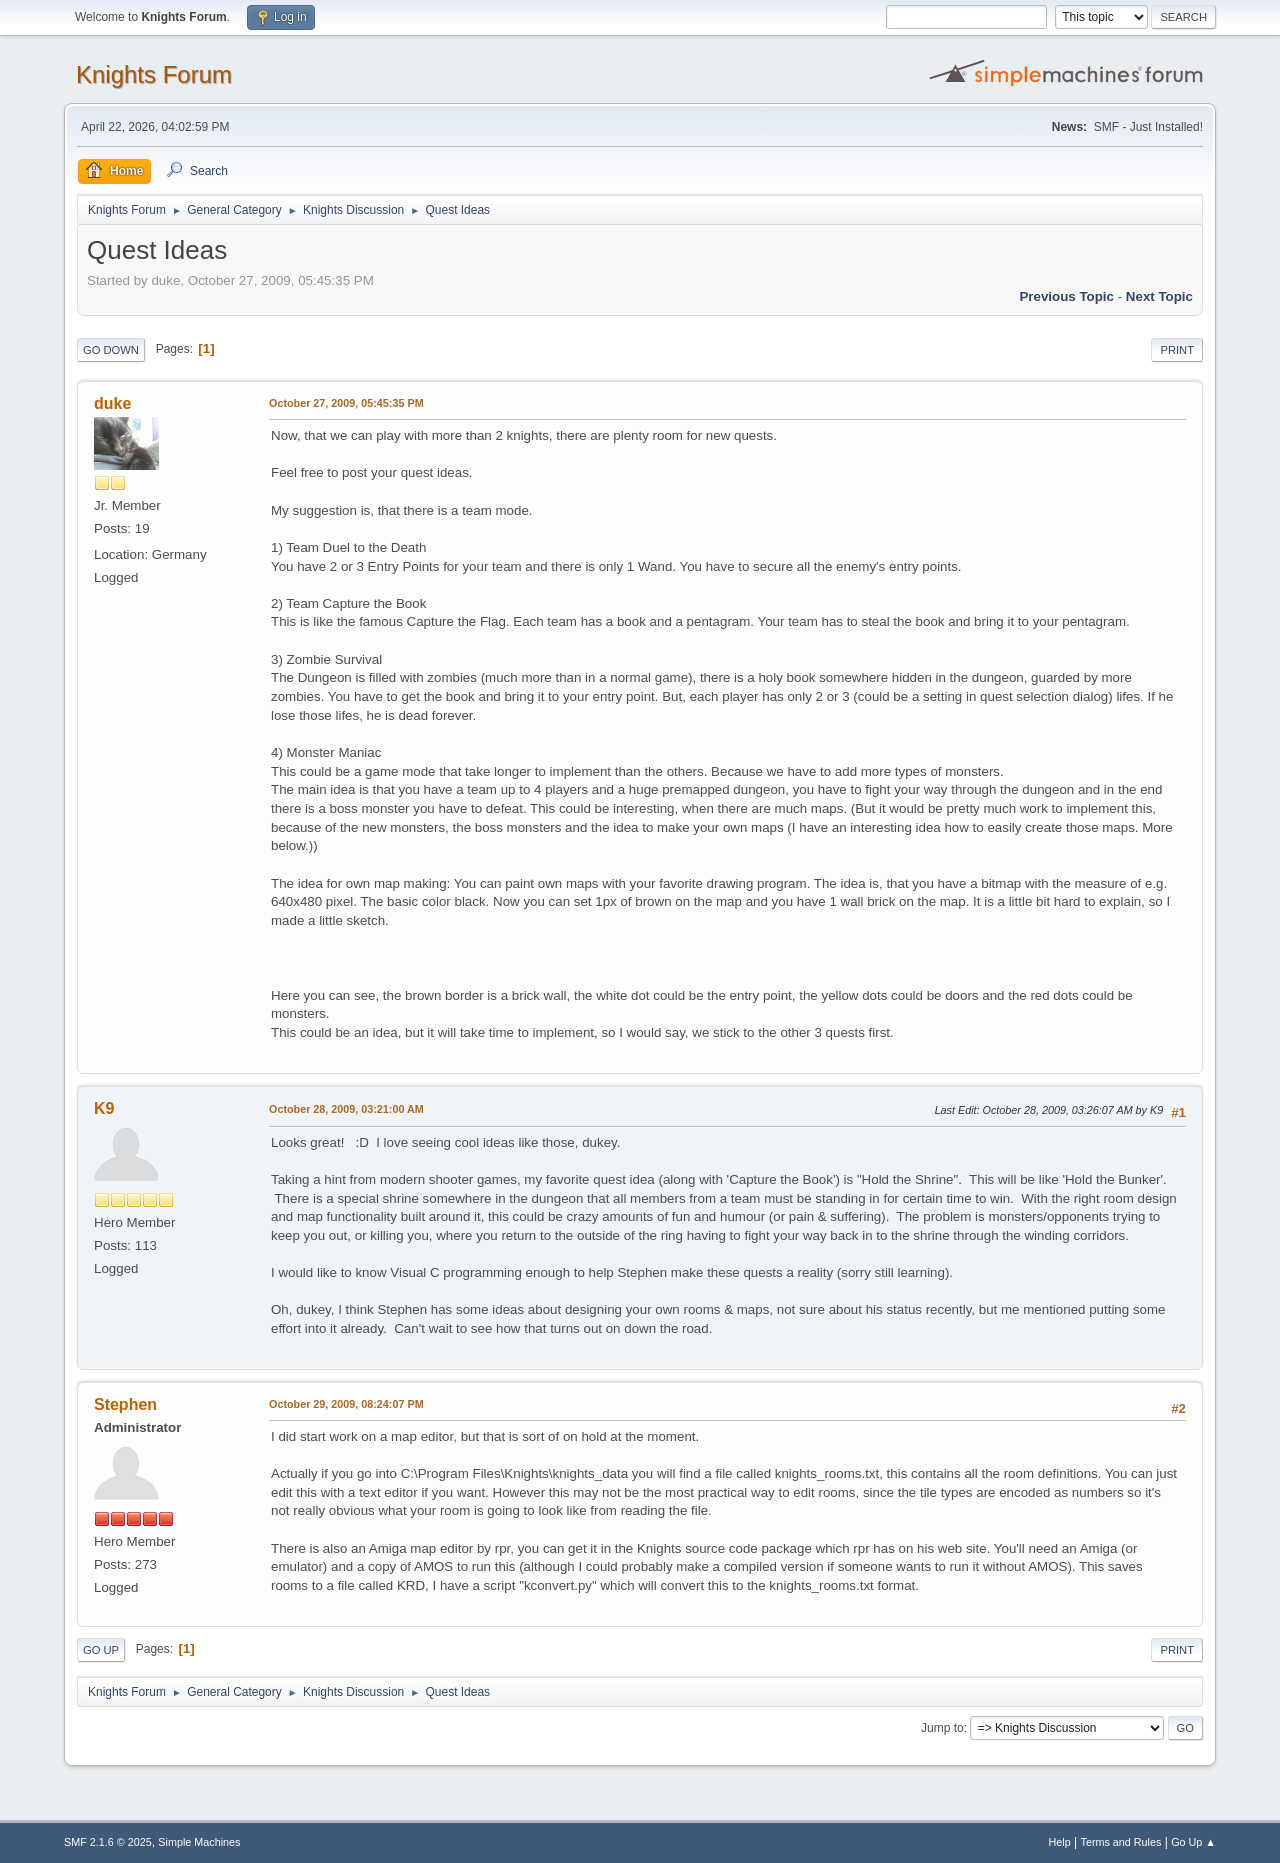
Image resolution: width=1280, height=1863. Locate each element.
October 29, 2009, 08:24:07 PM (346, 1404)
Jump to (942, 1728)
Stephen (125, 1404)
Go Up (101, 1650)
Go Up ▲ (1193, 1842)
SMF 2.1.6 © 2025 (108, 1842)
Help (1060, 1842)
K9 (104, 1108)
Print (1177, 350)
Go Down (111, 350)
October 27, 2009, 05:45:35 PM (346, 403)
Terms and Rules (1121, 1842)
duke (112, 403)
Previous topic (1066, 296)
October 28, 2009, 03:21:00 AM (346, 1109)
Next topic (1159, 296)
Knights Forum (154, 74)
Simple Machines (199, 1842)
